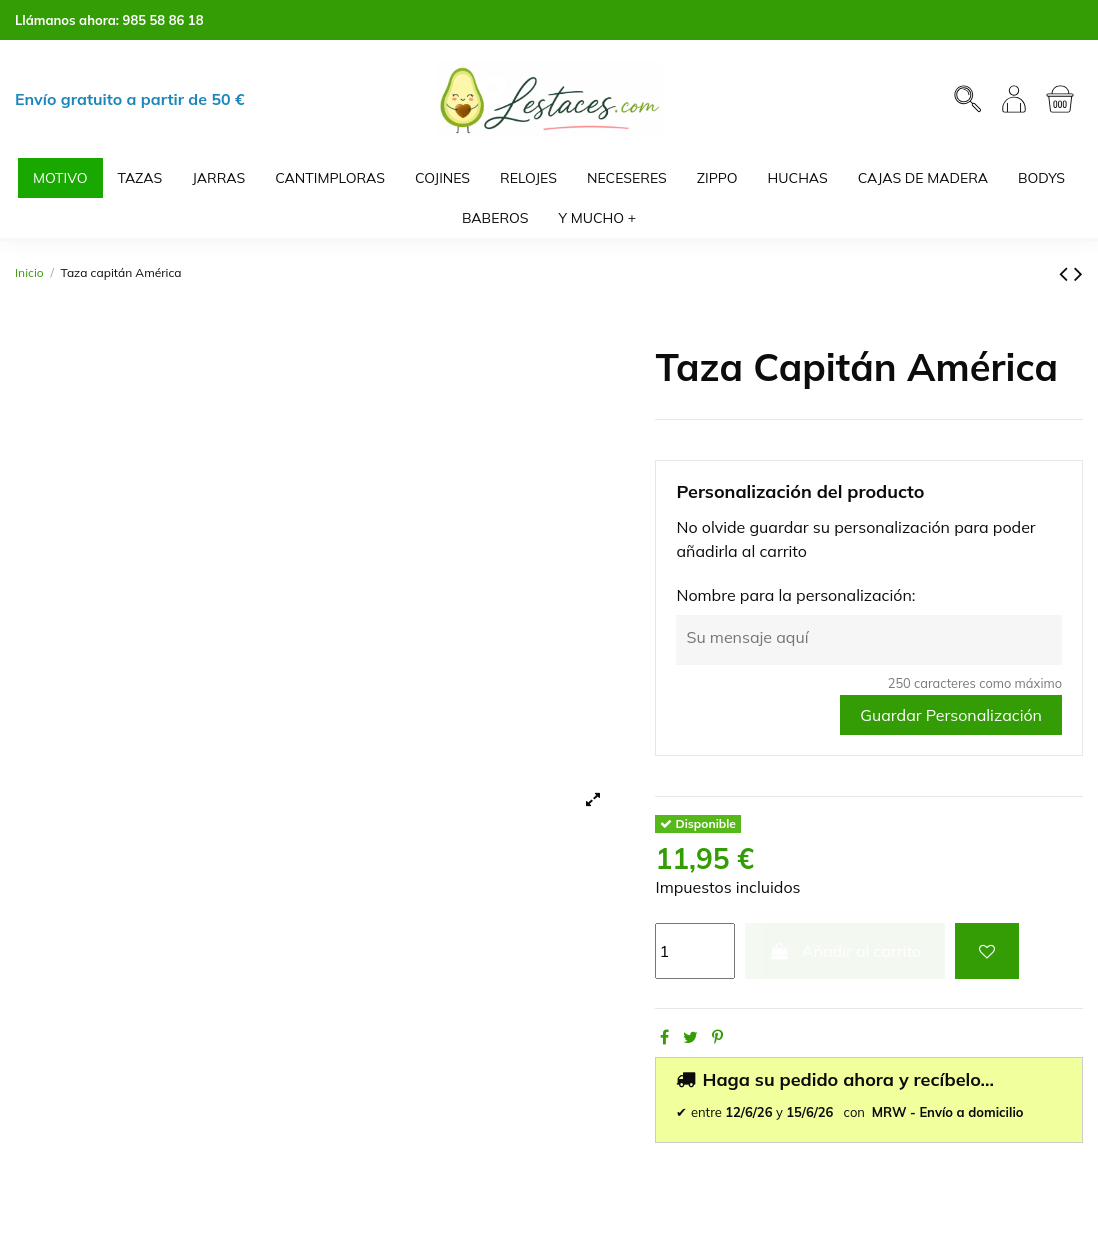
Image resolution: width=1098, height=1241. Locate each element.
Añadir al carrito (845, 951)
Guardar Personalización (951, 715)
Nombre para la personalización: (795, 595)
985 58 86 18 (163, 20)
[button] (598, 218)
